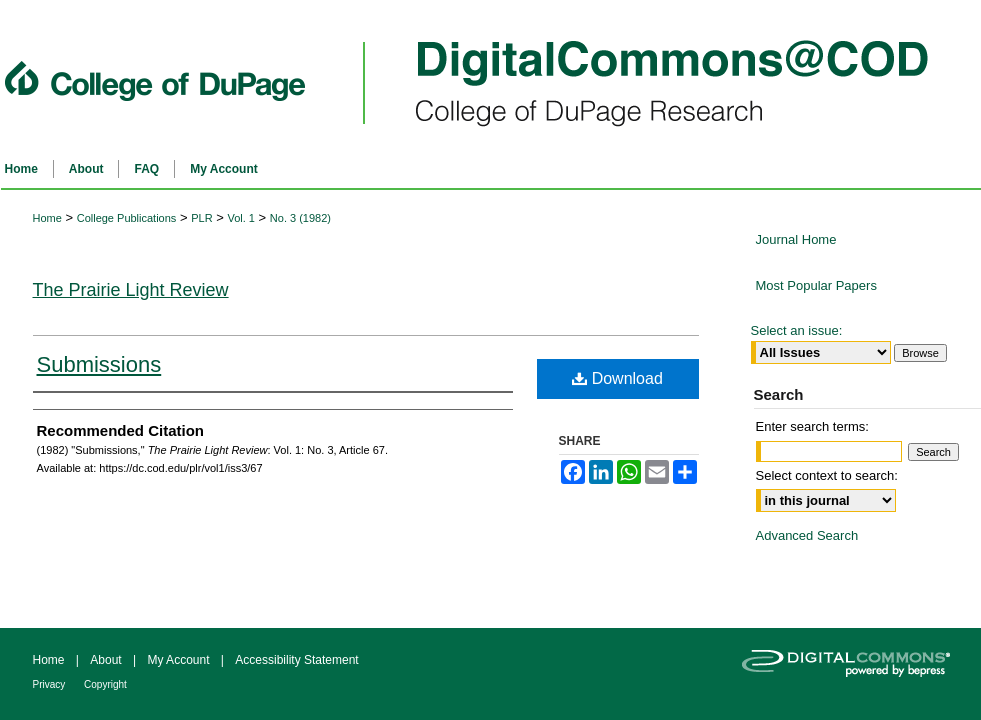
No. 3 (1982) (300, 218)
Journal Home (796, 239)
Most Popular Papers (816, 285)
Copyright (105, 684)
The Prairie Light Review (131, 290)
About (107, 660)
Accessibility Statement (296, 660)
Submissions (99, 364)
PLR (201, 218)
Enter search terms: (812, 426)
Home (47, 218)
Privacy (51, 684)
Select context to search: (827, 475)
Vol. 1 (241, 218)
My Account (179, 660)
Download (617, 378)
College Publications (127, 218)
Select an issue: (797, 330)
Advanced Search (807, 535)
